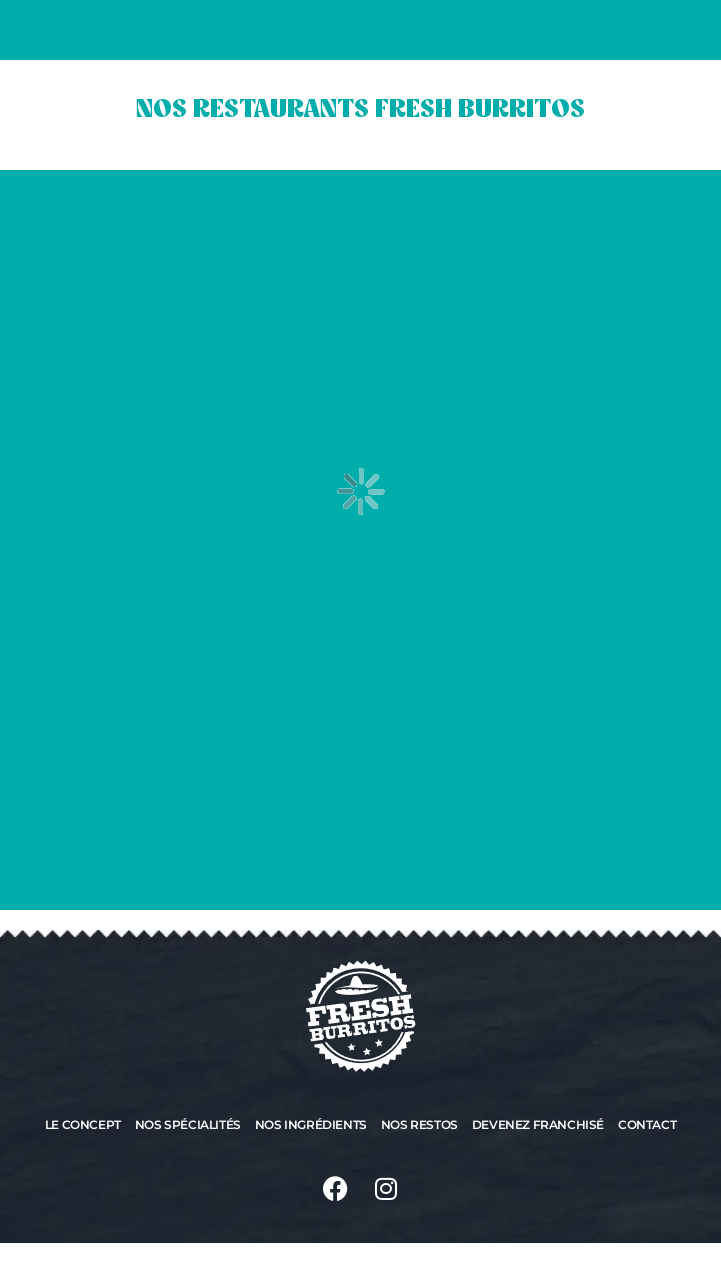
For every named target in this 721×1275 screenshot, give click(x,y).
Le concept (83, 1124)
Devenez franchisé (538, 1124)
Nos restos (419, 1124)
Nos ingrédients (311, 1124)
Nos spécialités (188, 1124)
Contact (647, 1124)
